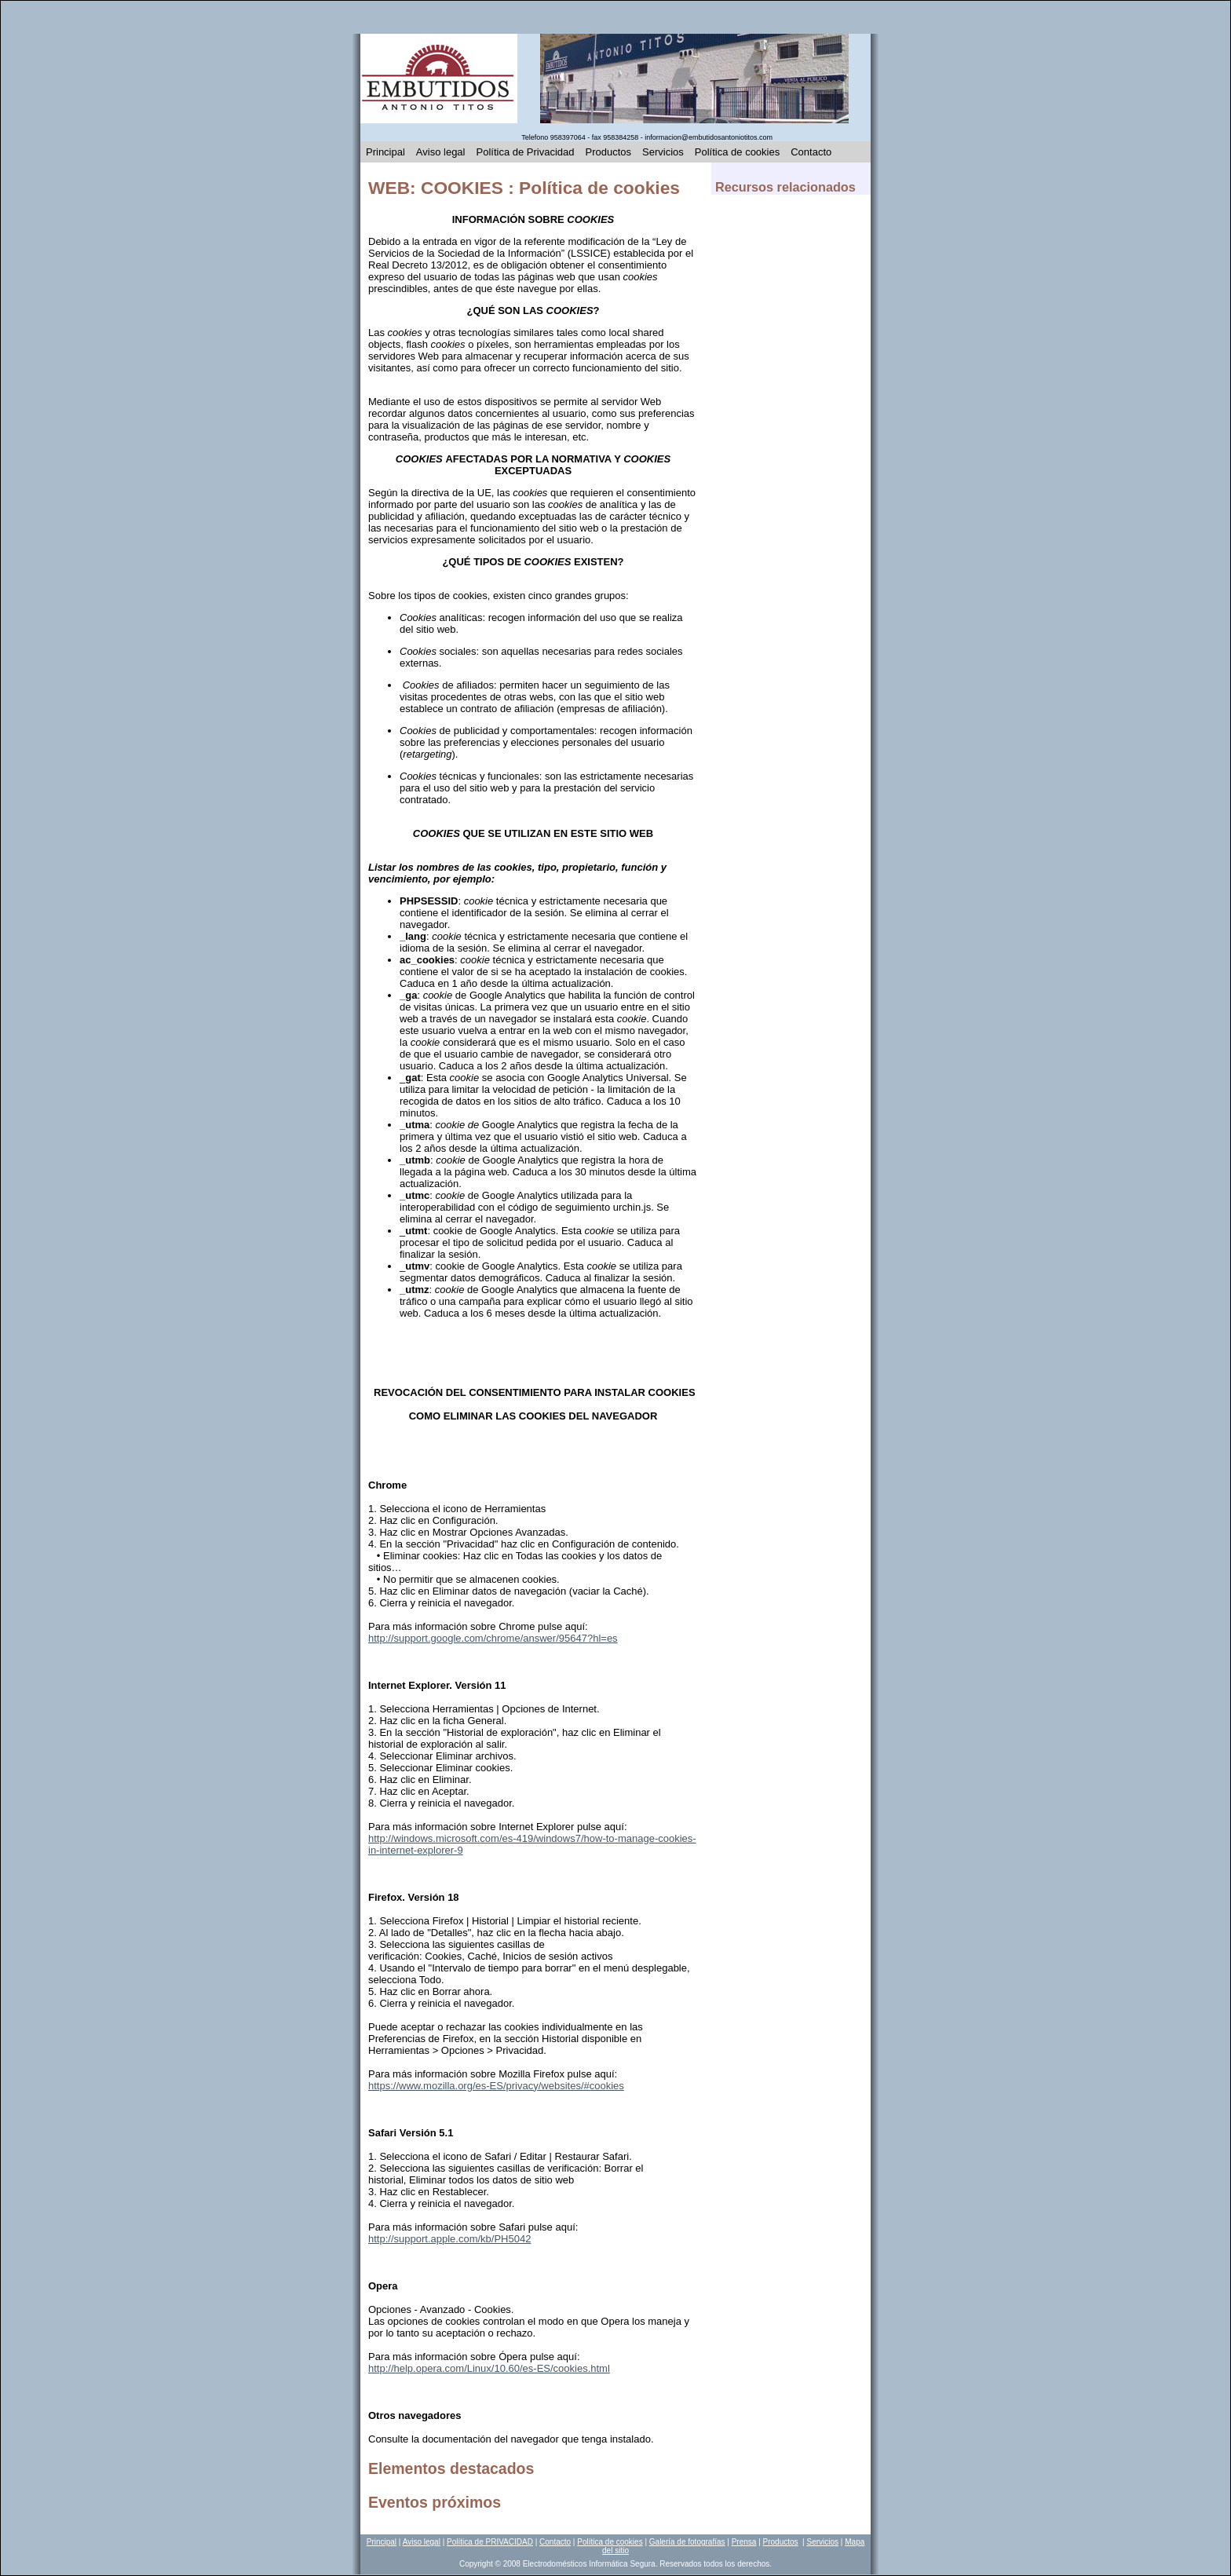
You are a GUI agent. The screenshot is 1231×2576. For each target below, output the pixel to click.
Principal (385, 152)
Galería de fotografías (687, 2542)
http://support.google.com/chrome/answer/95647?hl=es (493, 1638)
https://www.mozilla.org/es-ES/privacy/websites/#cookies (496, 2086)
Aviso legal (441, 152)
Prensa (744, 2542)
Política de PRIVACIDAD (490, 2542)
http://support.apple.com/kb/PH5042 (449, 2239)
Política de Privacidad (526, 152)
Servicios (663, 152)
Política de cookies (737, 152)
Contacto (811, 152)
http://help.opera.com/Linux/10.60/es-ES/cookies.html (489, 2368)
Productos (609, 152)
